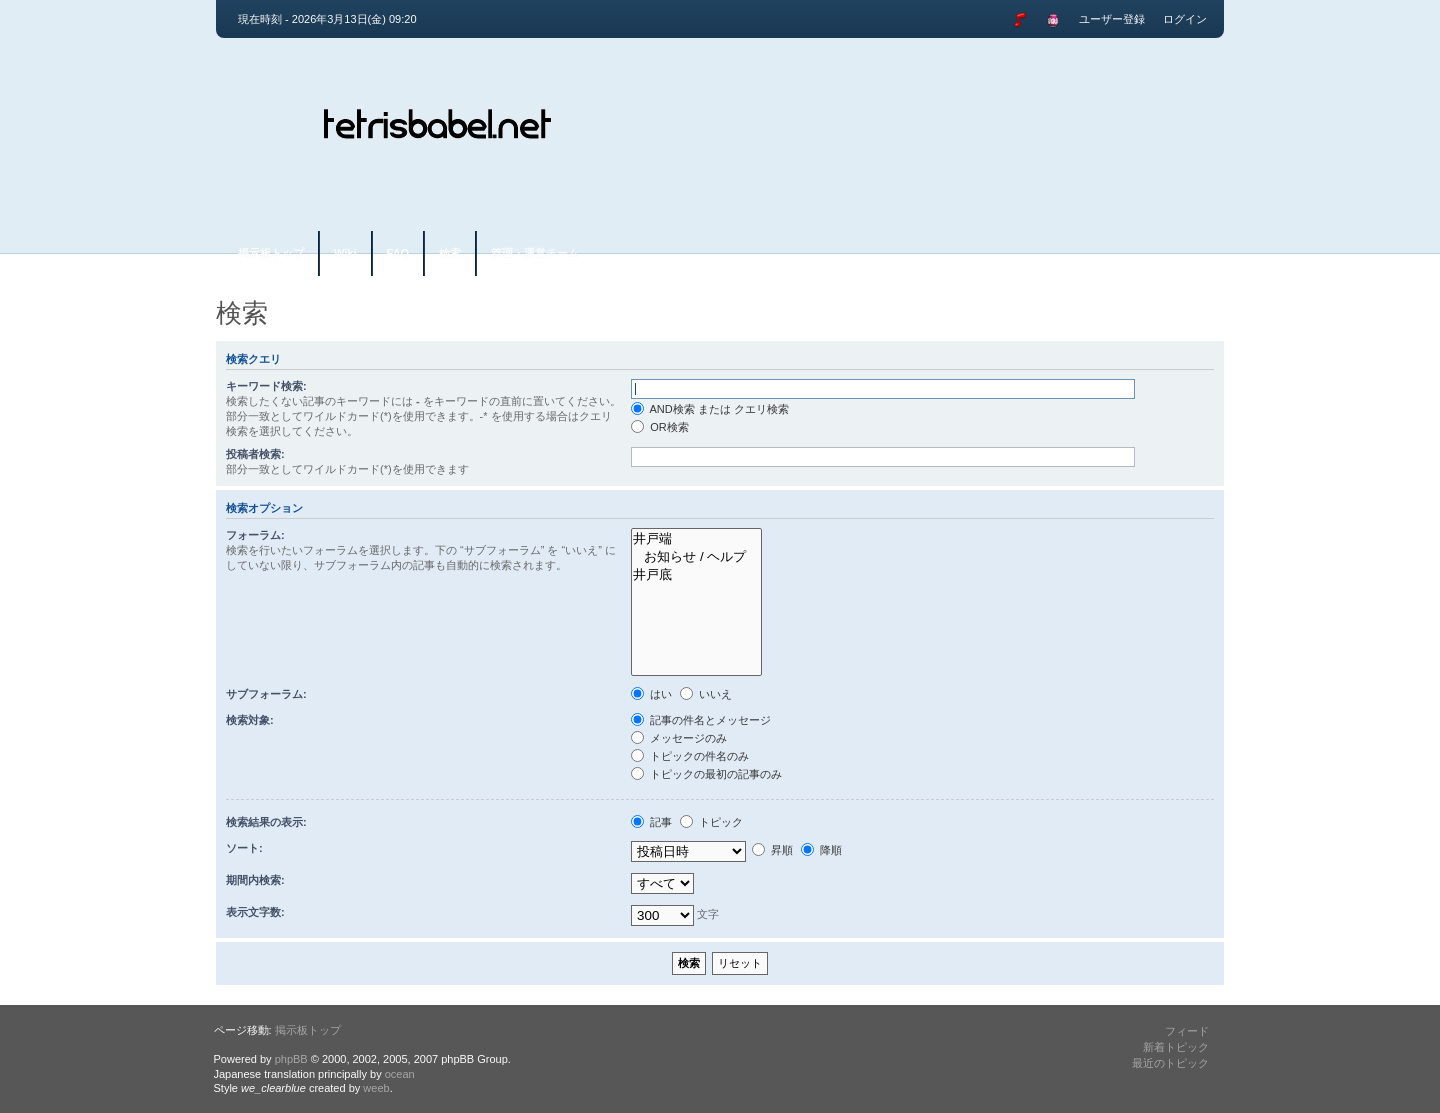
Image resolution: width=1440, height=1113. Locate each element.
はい (651, 694)
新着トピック (1176, 1047)
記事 (651, 822)
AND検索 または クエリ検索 (710, 409)
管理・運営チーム (535, 253)
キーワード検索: (266, 386)
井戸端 (696, 539)
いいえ (706, 694)
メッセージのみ (679, 738)
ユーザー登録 (1112, 19)
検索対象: (250, 720)
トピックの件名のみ (690, 756)
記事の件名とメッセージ (701, 720)
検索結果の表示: (266, 822)
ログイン (1185, 19)
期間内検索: (255, 880)
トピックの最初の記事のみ (706, 774)
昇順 (772, 850)
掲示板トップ (271, 253)
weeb (376, 1088)
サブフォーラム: (266, 694)
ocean (400, 1074)
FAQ (398, 253)
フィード (1187, 1031)
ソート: (244, 848)
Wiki (345, 253)
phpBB (291, 1059)
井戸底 (696, 575)
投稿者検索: (255, 454)
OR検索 (660, 427)
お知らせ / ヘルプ (696, 557)
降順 (821, 850)
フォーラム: (255, 535)
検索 (450, 253)
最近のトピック (1170, 1063)
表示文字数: (255, 912)
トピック (711, 822)
